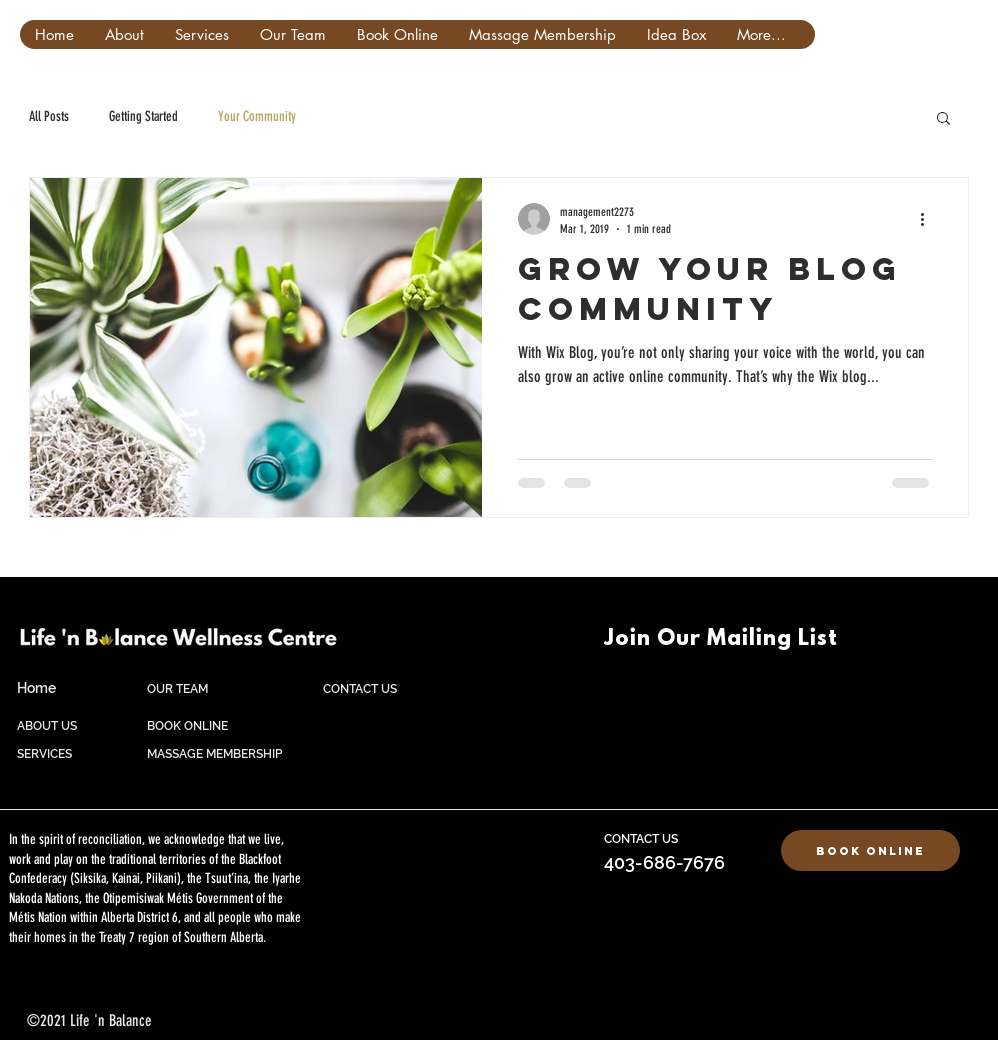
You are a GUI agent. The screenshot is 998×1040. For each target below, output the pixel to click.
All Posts (49, 116)
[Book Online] (870, 850)
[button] (943, 119)
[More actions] (929, 219)
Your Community (257, 116)
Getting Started (143, 116)
